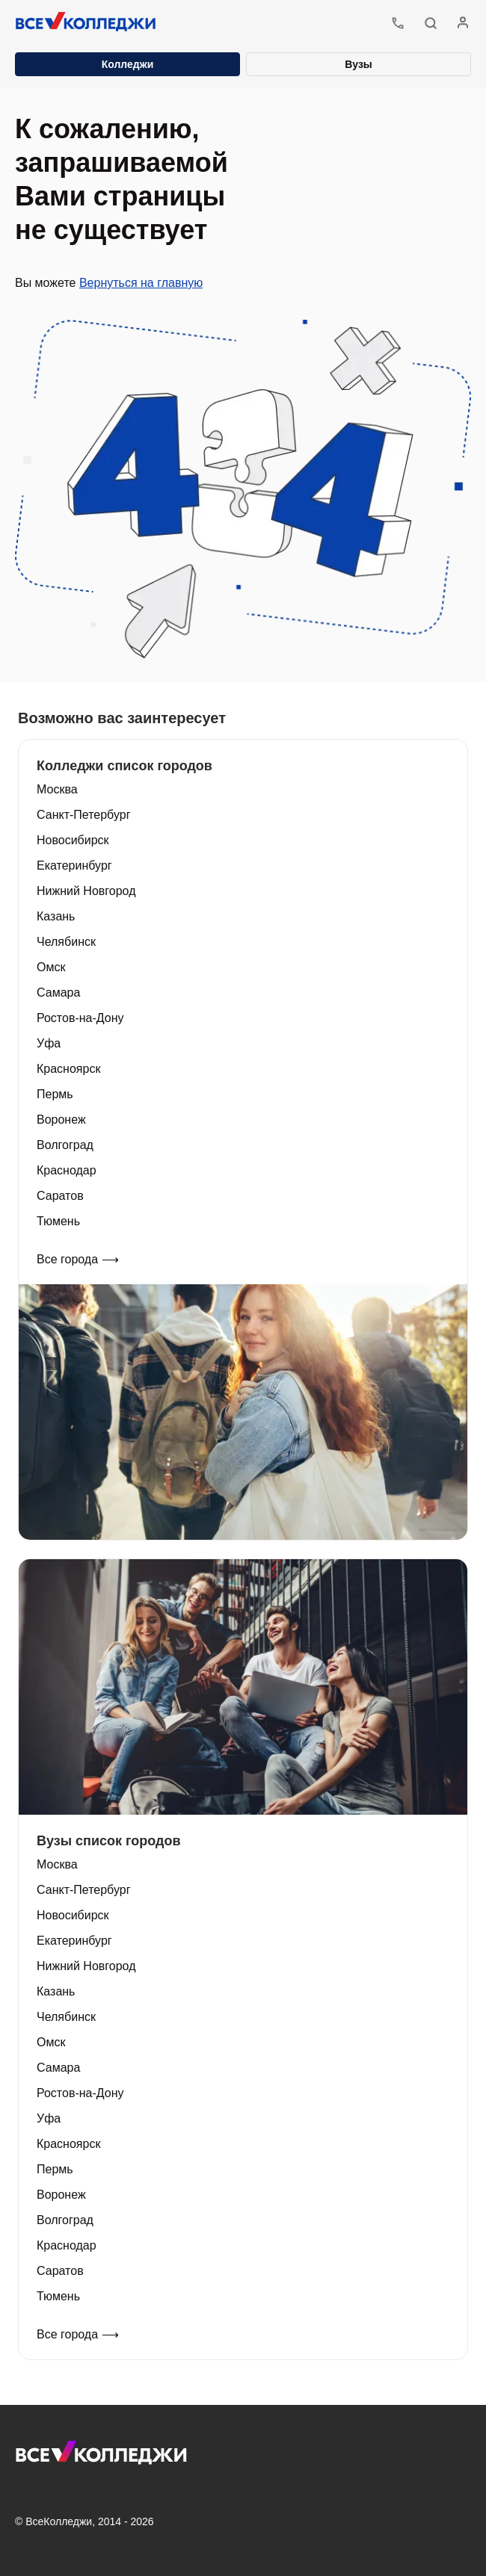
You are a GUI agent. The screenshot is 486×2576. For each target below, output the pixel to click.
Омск (51, 967)
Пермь (55, 1094)
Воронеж (61, 1119)
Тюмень (58, 1221)
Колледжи (128, 64)
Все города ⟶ (78, 1259)
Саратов (60, 1195)
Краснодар (66, 1170)
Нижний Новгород (86, 891)
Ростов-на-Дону (80, 1018)
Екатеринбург (74, 865)
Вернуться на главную (141, 282)
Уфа (49, 1043)
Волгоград (65, 1145)
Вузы (358, 64)
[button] (430, 23)
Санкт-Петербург (83, 814)
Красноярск (68, 1068)
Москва (57, 789)
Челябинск (66, 941)
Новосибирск (73, 840)
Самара (58, 992)
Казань (56, 916)
